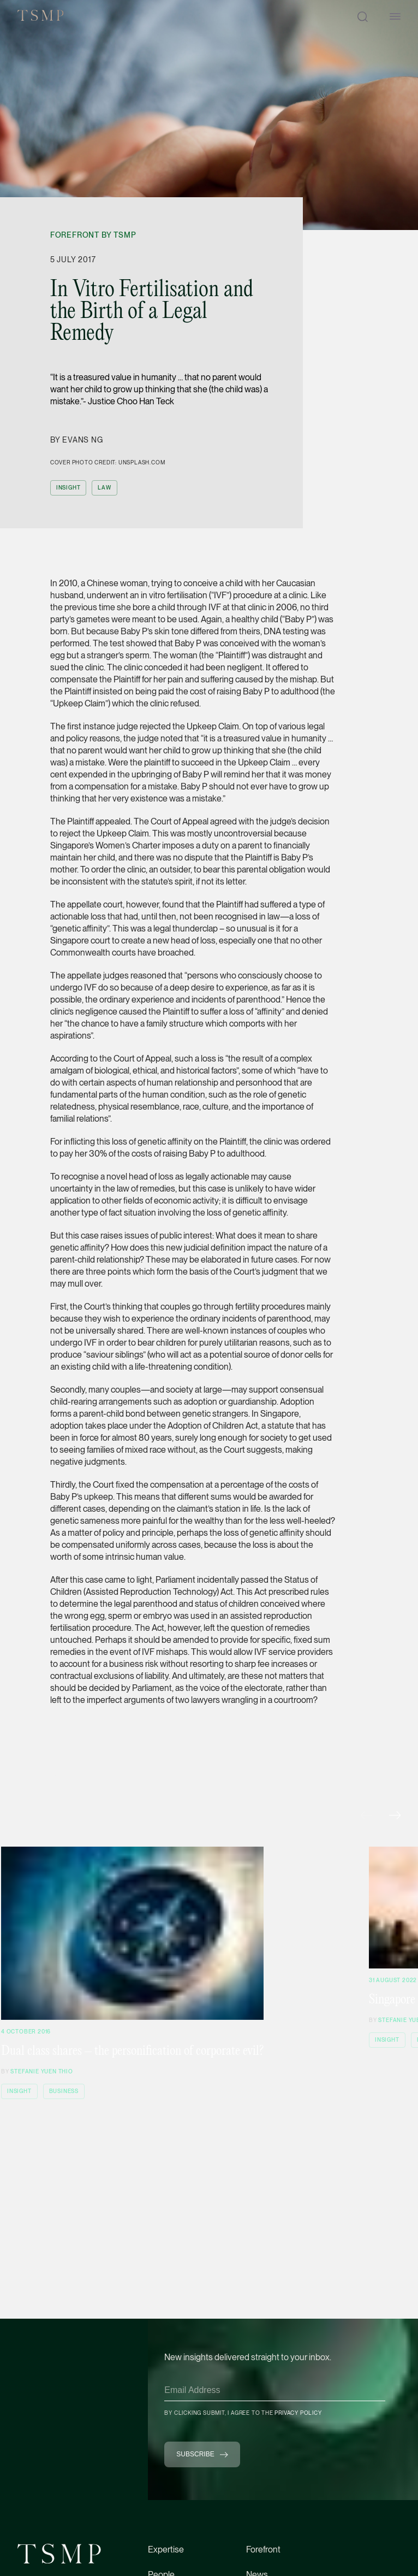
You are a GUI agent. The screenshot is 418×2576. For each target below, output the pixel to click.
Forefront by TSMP (93, 235)
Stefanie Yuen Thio (41, 2071)
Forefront (263, 2549)
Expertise (166, 2549)
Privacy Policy (297, 2412)
